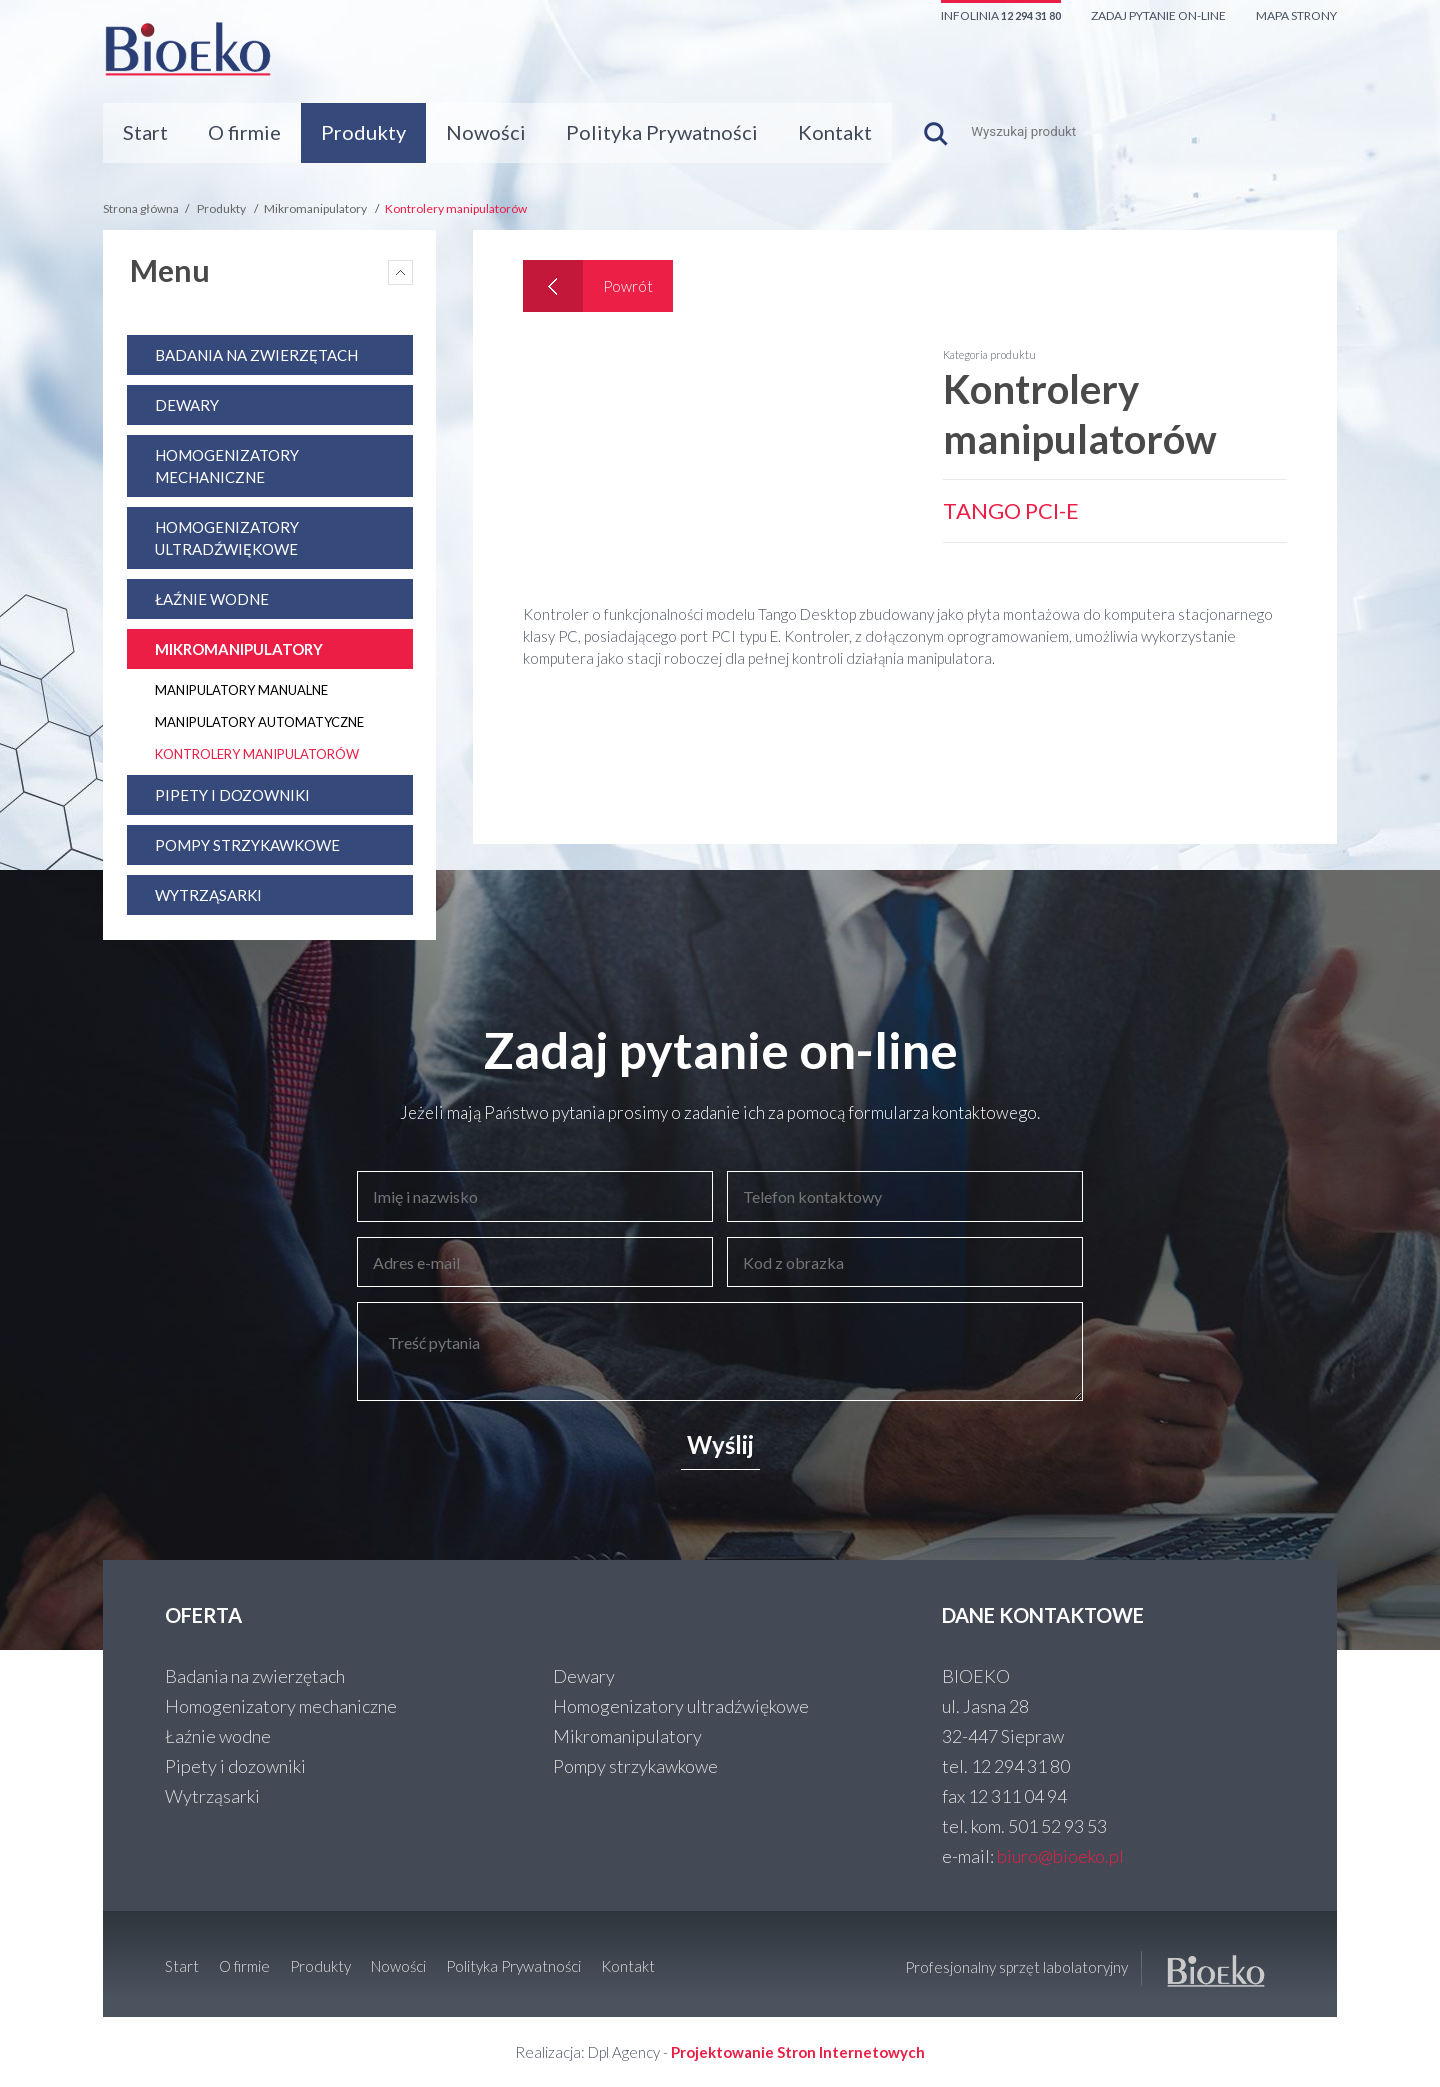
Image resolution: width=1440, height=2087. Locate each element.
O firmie (244, 132)
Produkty (363, 132)
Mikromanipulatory (315, 208)
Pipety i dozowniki (232, 795)
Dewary (187, 405)
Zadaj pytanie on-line (1158, 15)
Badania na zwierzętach (256, 355)
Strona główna (141, 208)
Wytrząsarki (208, 895)
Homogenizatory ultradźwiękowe (681, 1706)
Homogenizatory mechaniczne (281, 1706)
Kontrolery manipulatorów (456, 208)
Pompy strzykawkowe (247, 845)
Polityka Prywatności (662, 132)
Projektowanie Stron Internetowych (798, 2052)
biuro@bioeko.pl (1060, 1856)
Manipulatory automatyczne (259, 722)
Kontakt (835, 132)
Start (145, 132)
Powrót (628, 286)
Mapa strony (1296, 15)
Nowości (486, 132)
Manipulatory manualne (241, 690)
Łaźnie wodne (212, 599)
